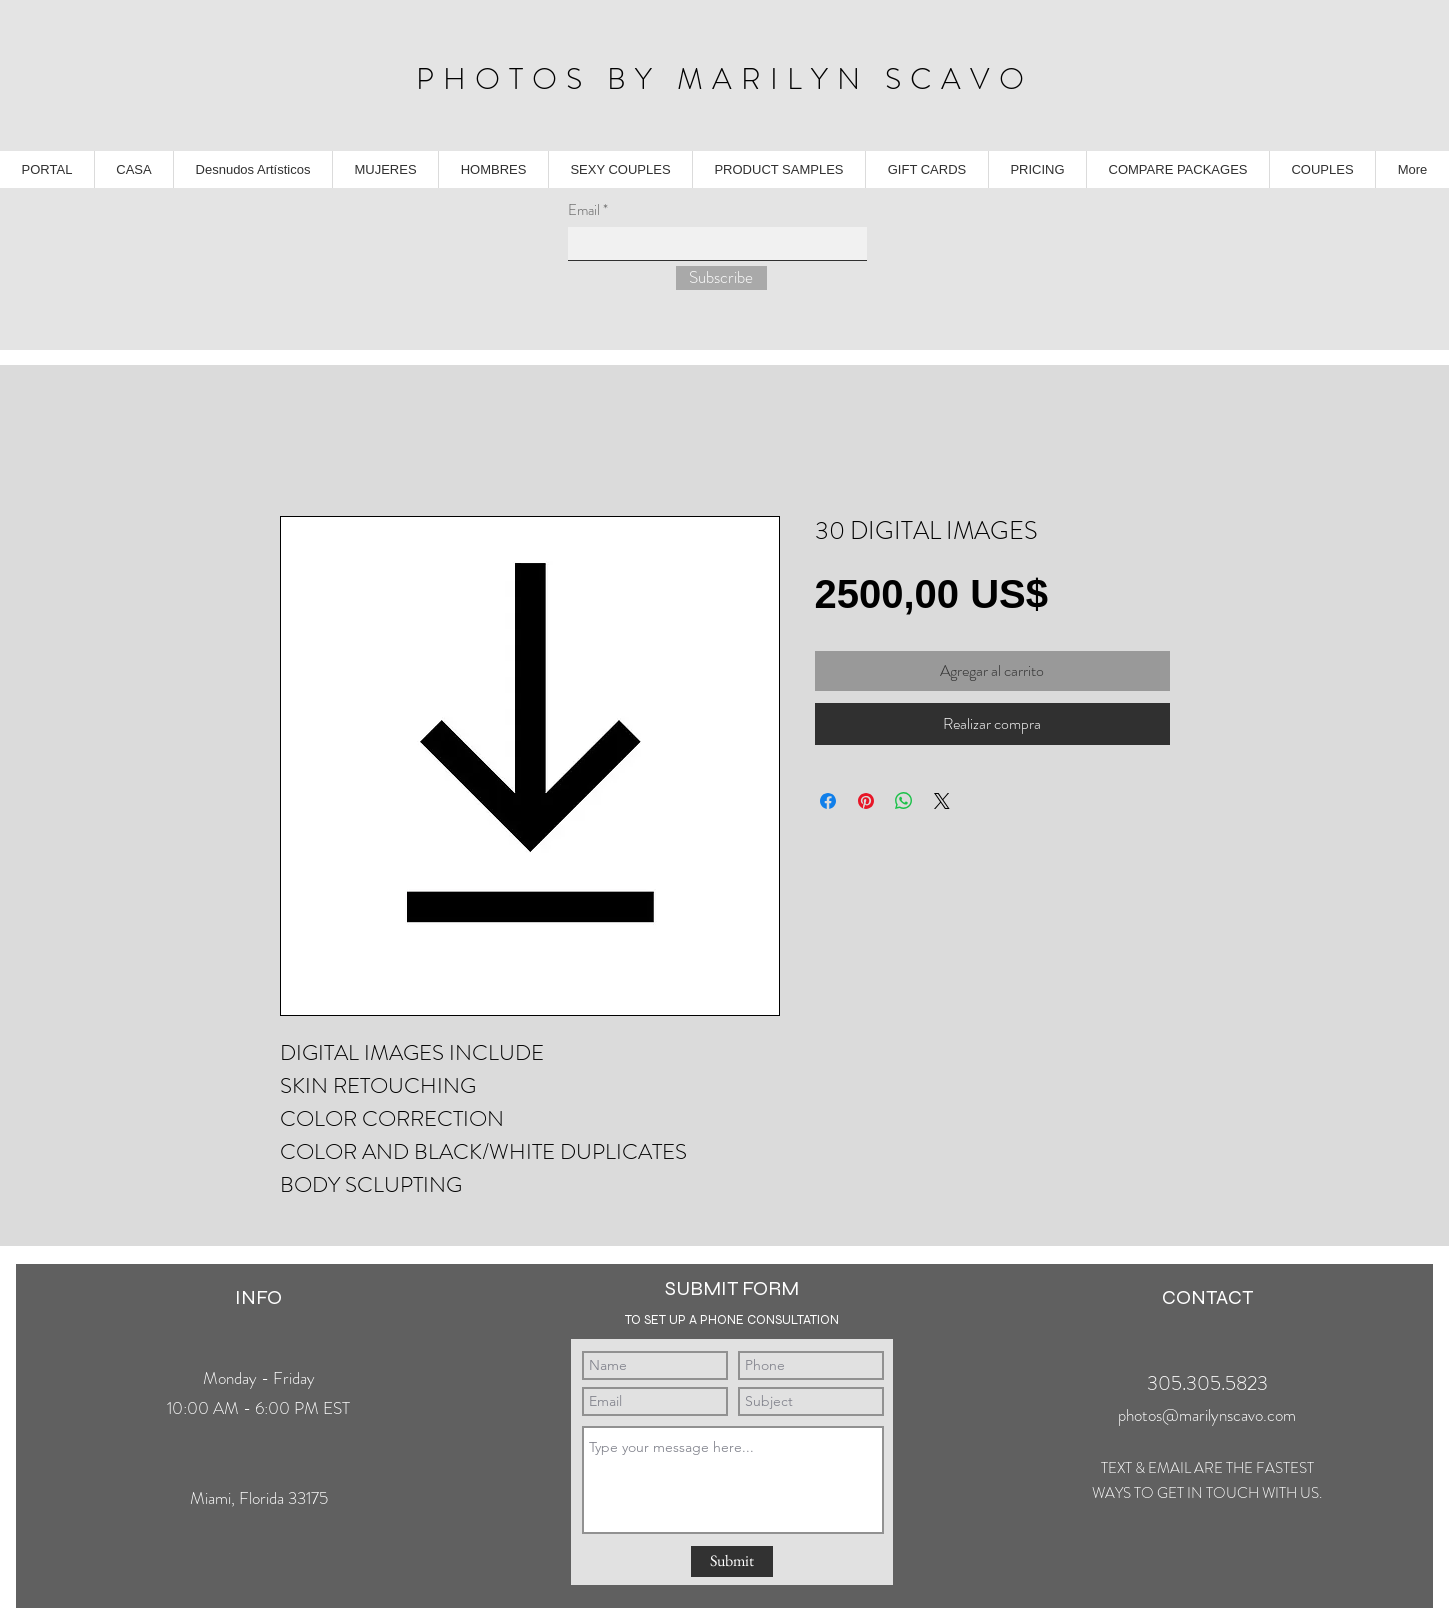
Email (584, 210)
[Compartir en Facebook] (828, 801)
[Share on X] (942, 801)
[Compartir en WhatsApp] (904, 801)
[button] (778, 169)
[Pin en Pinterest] (866, 801)
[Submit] (732, 1561)
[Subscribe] (721, 278)
